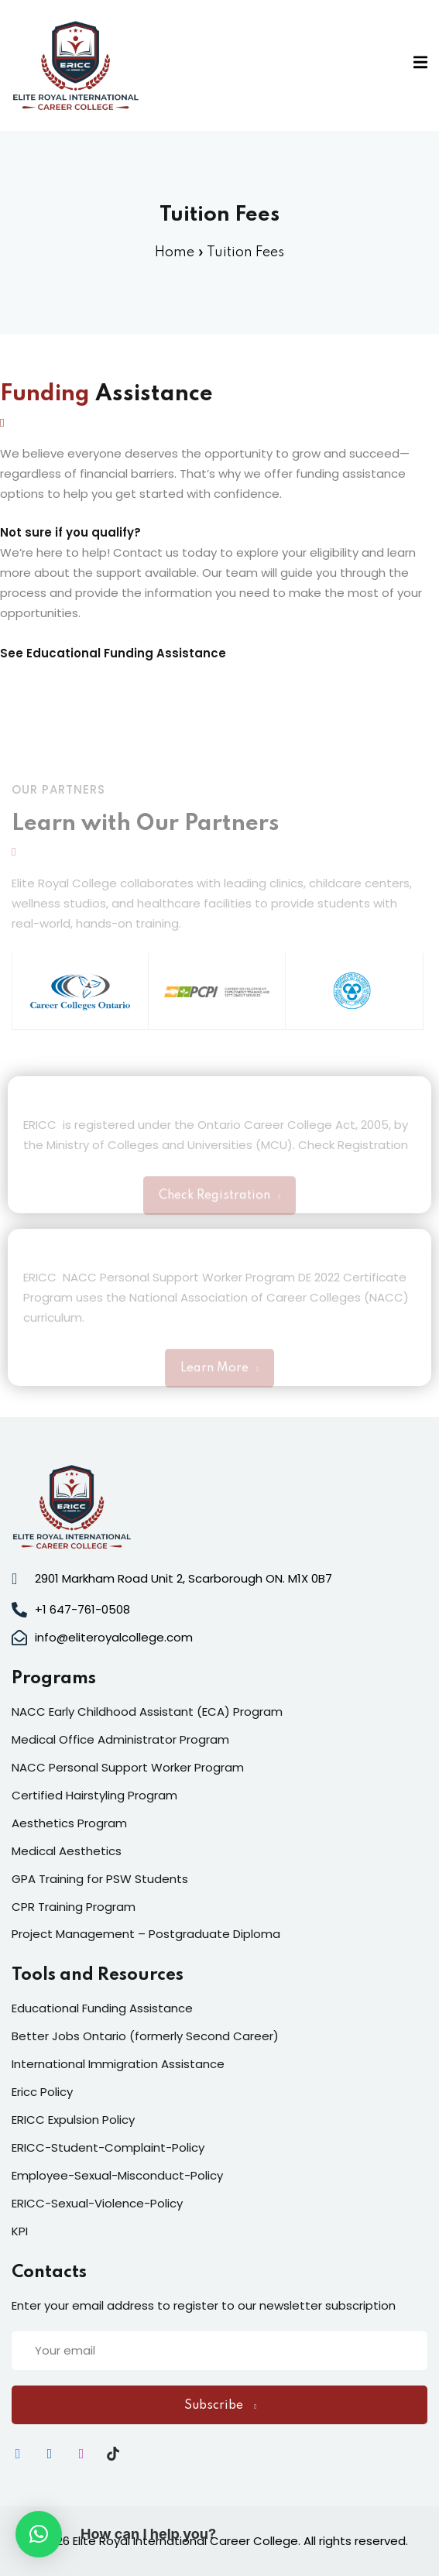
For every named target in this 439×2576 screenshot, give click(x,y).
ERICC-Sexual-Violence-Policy (97, 2203)
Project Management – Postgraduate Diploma (146, 1934)
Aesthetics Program (69, 1823)
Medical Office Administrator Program (120, 1739)
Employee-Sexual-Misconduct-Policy (117, 2175)
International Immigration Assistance (118, 2064)
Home (174, 252)
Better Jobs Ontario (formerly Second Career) (145, 2036)
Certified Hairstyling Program (94, 1795)
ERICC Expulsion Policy (73, 2119)
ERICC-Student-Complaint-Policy (108, 2147)
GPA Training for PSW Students (100, 1879)
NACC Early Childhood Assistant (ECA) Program (147, 1711)
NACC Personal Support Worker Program (128, 1767)
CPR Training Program (73, 1907)
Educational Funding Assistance (126, 653)
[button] (38, 2534)
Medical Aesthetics (67, 1851)
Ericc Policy (42, 2092)
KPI (20, 2231)
